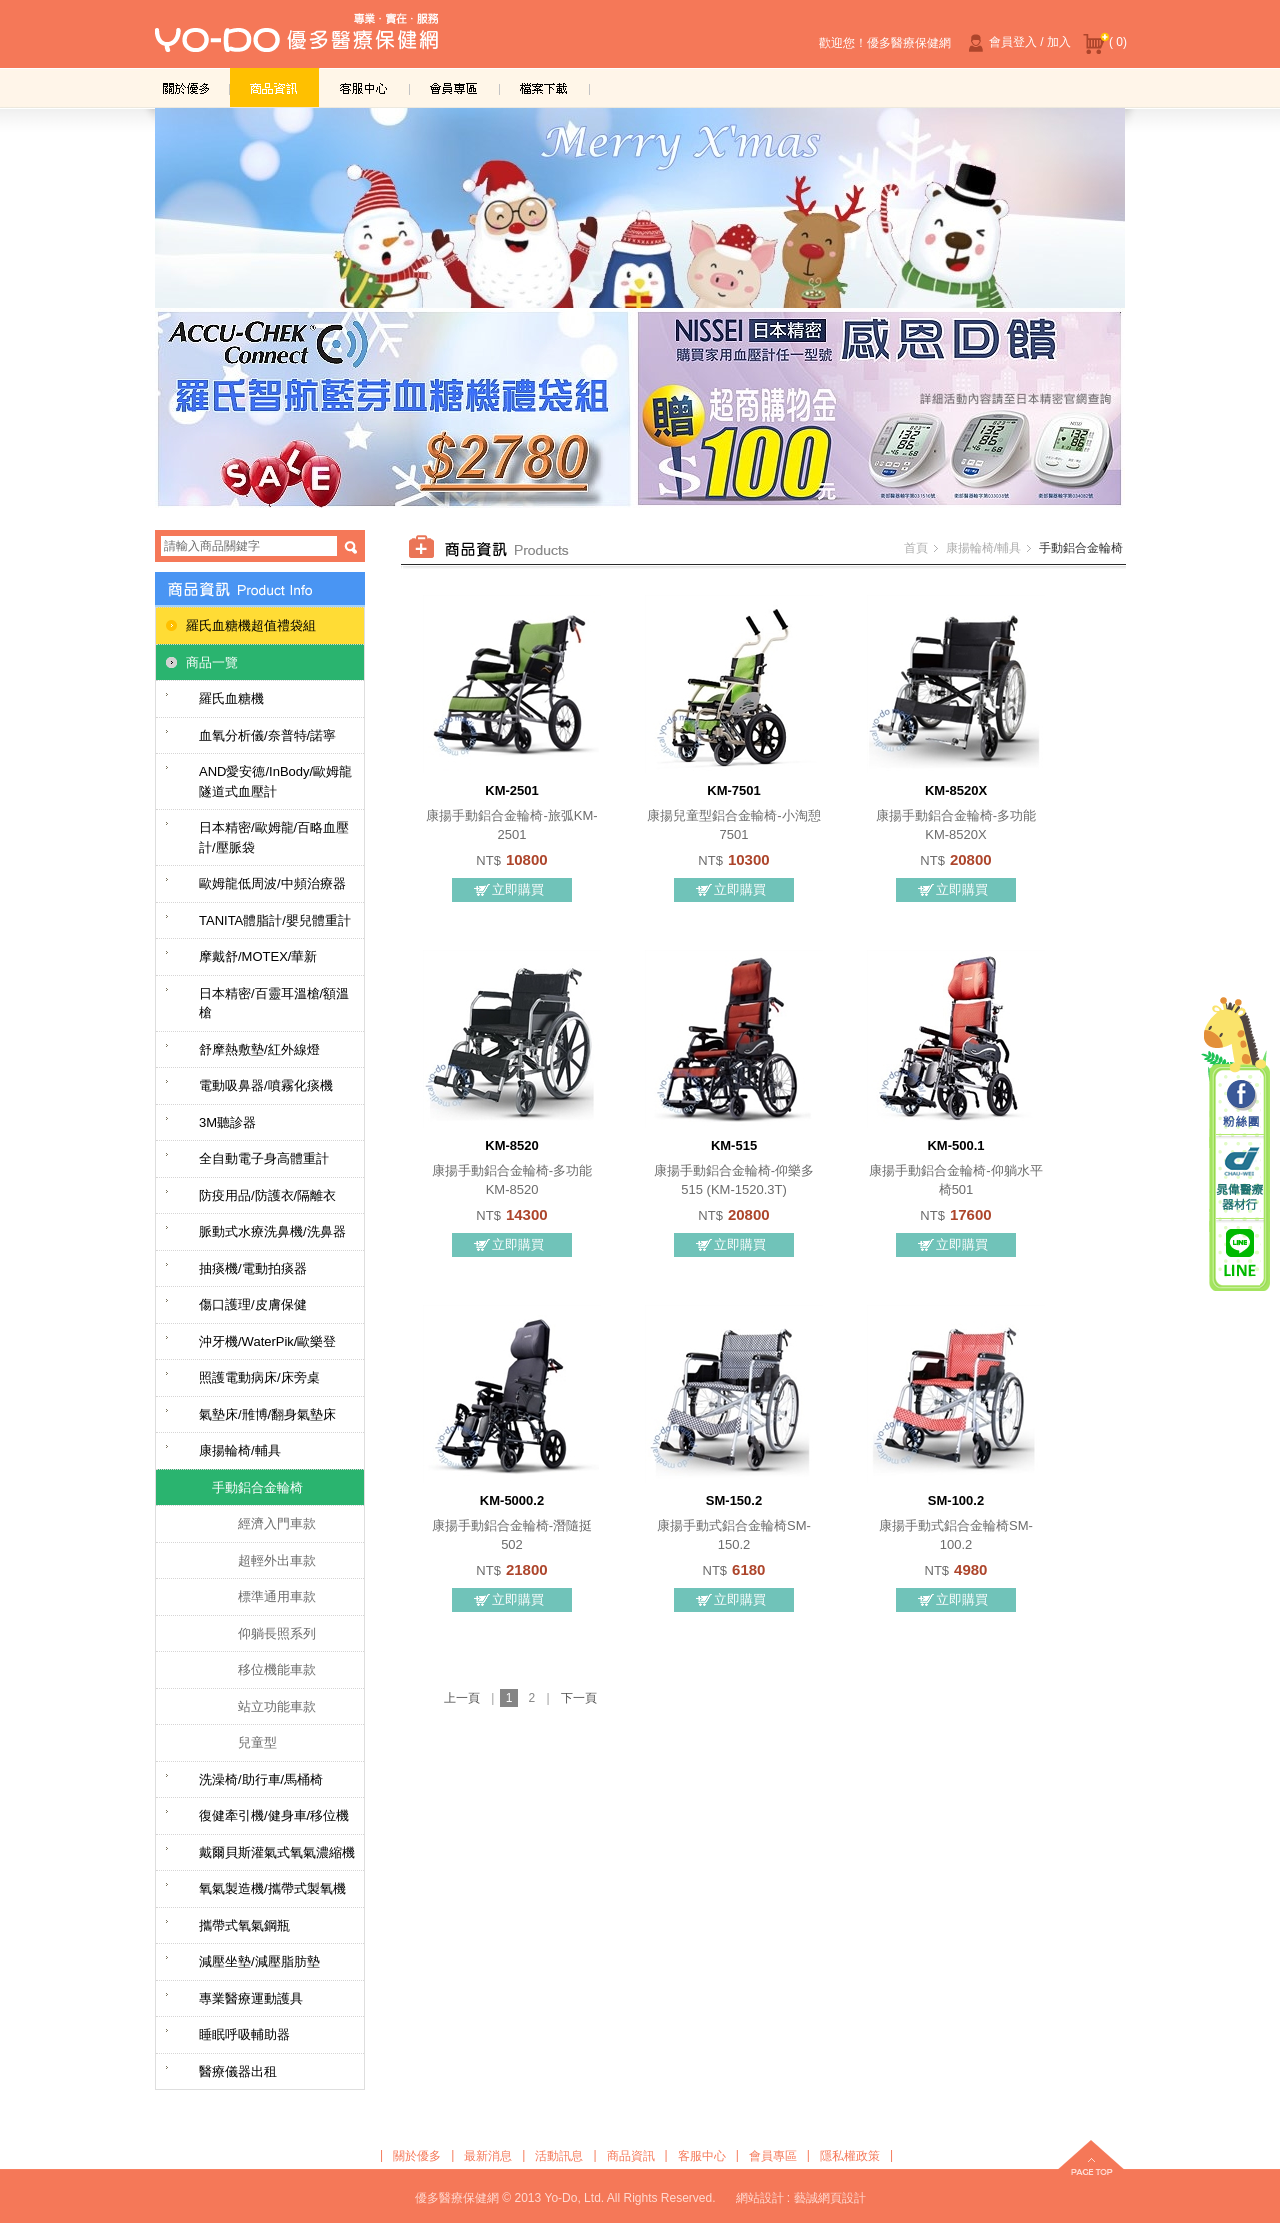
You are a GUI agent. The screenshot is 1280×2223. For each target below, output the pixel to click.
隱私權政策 (850, 2156)
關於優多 (185, 87)
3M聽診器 (227, 1122)
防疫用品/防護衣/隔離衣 (267, 1195)
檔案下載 (545, 87)
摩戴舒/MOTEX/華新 (258, 956)
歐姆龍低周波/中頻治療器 (272, 883)
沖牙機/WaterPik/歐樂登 (267, 1341)
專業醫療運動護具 (251, 1998)
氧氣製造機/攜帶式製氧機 (272, 1888)
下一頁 (579, 1698)
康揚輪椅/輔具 (240, 1450)
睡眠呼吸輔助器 (244, 2034)
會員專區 (455, 87)
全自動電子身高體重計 (264, 1158)
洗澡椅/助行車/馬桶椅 (261, 1779)
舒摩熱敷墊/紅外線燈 (259, 1049)
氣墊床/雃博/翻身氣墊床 (267, 1414)
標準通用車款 (277, 1596)
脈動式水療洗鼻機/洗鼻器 (272, 1231)
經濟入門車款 (277, 1523)
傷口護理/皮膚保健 (253, 1304)
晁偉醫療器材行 (1240, 1178)
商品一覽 (212, 662)
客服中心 (365, 87)
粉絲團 (1240, 1105)
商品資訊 (275, 87)
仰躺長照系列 (277, 1633)
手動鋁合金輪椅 (257, 1487)
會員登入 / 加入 (1017, 43)
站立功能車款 (277, 1706)
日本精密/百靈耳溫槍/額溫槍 (274, 1003)
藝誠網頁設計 (830, 2198)
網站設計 (760, 2198)
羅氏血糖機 (231, 698)
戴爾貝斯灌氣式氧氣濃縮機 (277, 1852)
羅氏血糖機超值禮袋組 (251, 625)
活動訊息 (559, 2156)
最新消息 (488, 2156)
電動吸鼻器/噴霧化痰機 (266, 1085)
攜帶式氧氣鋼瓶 (244, 1925)
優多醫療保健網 (296, 39)
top (1091, 2160)
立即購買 (518, 889)
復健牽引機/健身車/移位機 (274, 1815)
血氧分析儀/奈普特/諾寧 (267, 735)
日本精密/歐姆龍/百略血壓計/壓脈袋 (274, 837)
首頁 (916, 548)
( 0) (1105, 43)
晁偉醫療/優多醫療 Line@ (1240, 1252)
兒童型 (257, 1742)
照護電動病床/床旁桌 (259, 1377)
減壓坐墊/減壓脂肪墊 (259, 1961)
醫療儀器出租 (238, 2071)
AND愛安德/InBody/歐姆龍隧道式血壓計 (275, 781)
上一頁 (462, 1698)
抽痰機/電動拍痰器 (253, 1268)
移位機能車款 (277, 1669)
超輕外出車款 (277, 1560)
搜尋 (351, 547)
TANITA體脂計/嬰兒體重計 (275, 920)
